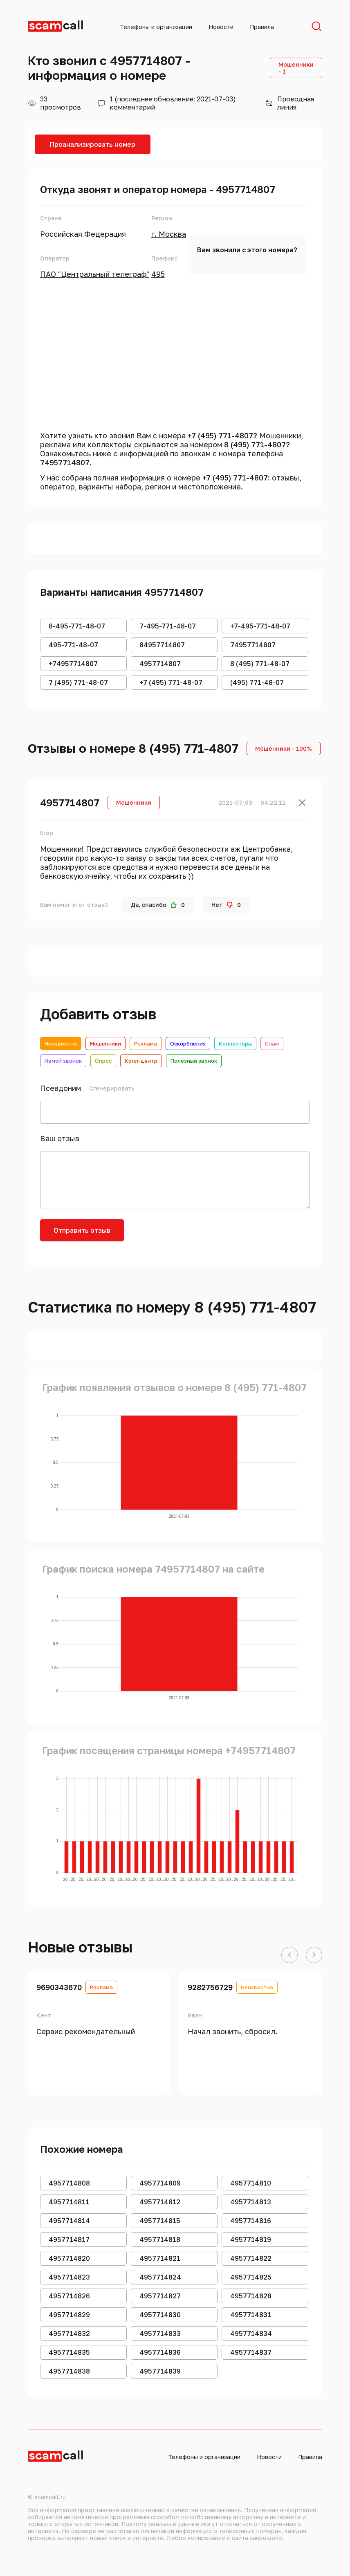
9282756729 (210, 1987)
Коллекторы (235, 1043)
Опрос (103, 1060)
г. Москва (168, 233)
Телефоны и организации (156, 26)
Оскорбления (188, 1043)
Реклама (145, 1043)
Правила (262, 26)
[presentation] (196, 1235)
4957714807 (69, 802)
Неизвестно (61, 1043)
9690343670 (59, 1987)
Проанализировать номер (92, 144)
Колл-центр (141, 1060)
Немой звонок (63, 1060)
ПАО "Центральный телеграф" (94, 273)
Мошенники (105, 1043)
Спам (272, 1043)
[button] (289, 1955)
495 (158, 273)
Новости (221, 26)
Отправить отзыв (82, 1230)
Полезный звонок (194, 1060)
